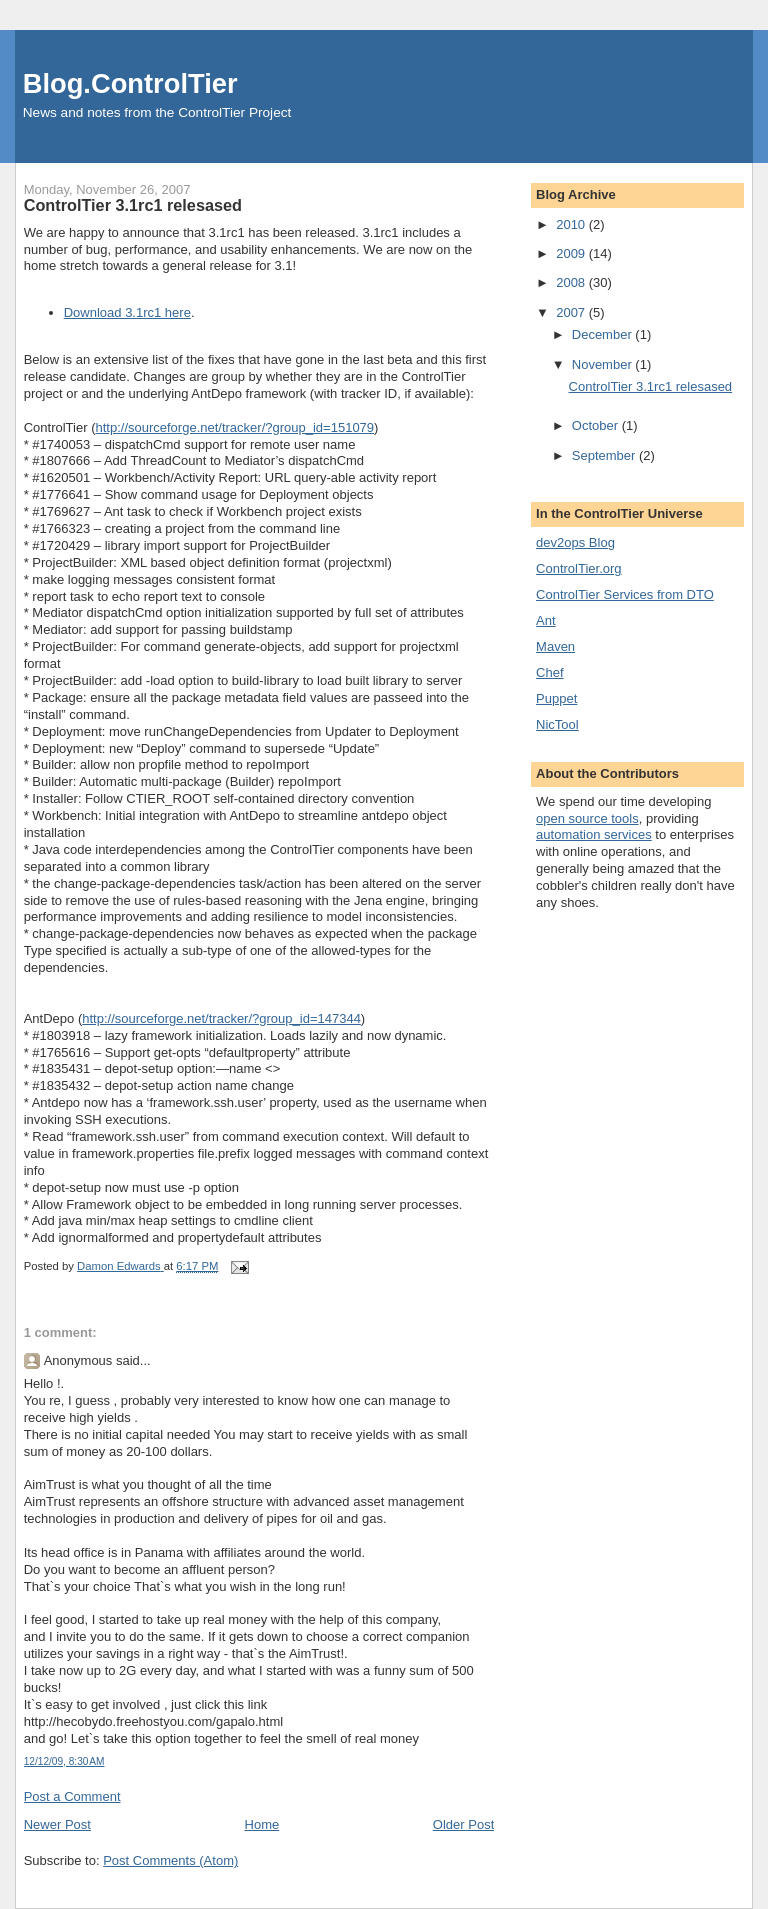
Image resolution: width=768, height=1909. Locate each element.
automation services (594, 834)
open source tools (587, 818)
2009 (572, 253)
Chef (549, 672)
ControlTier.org (579, 568)
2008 (572, 282)
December (604, 334)
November (604, 364)
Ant (546, 620)
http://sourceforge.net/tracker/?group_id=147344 (221, 1018)
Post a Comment (72, 1796)
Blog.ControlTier (130, 83)
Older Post (463, 1824)
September (605, 455)
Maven (555, 646)
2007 (572, 312)
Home (262, 1824)
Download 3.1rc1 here (127, 312)
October (597, 425)
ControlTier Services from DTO (625, 594)
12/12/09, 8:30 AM (64, 1761)
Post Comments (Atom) (170, 1860)
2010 (572, 224)
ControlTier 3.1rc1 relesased (651, 386)
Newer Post (57, 1824)
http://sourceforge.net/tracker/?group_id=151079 (234, 427)
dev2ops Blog (575, 542)
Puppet (556, 698)
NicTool (557, 724)
